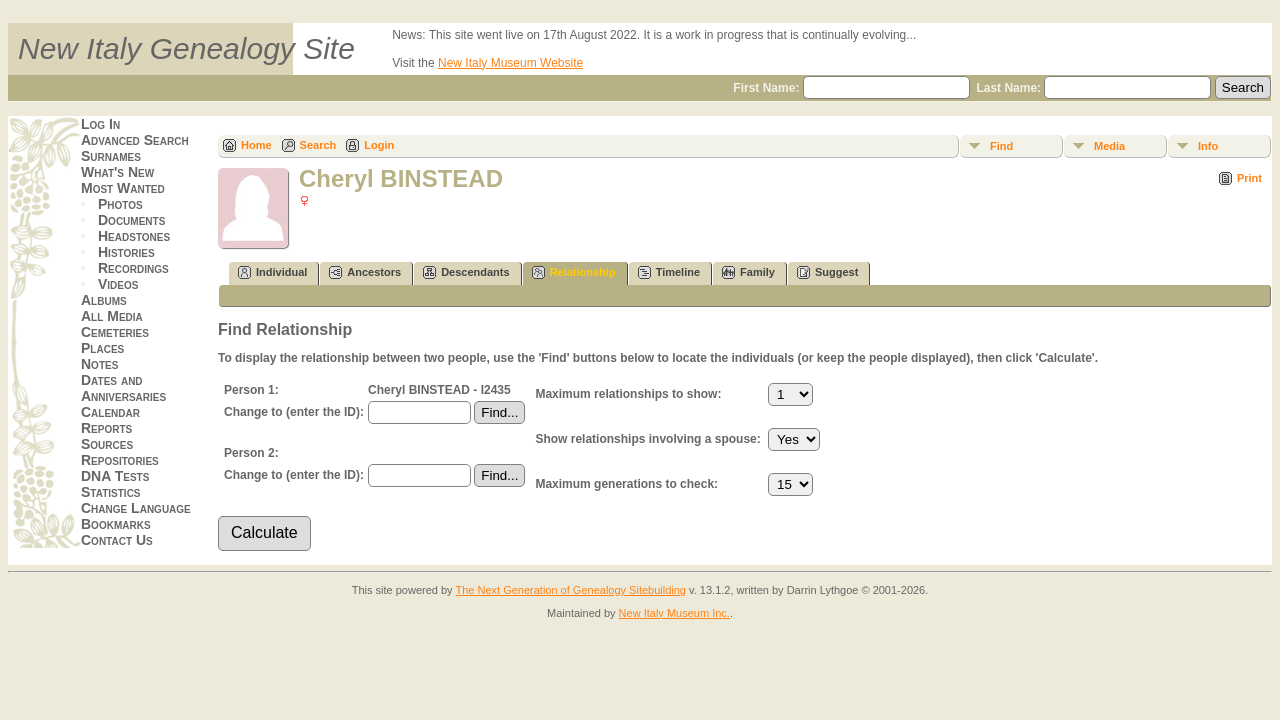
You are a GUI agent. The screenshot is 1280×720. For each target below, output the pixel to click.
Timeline (669, 272)
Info (1208, 146)
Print (1249, 178)
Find (1001, 146)
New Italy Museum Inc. (674, 613)
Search (318, 145)
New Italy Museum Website (510, 63)
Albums (104, 300)
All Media (112, 316)
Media (1109, 146)
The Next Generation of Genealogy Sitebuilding (570, 590)
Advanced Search (135, 140)
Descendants (466, 272)
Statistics (111, 492)
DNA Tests (115, 476)
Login (379, 145)
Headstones (134, 236)
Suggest (827, 272)
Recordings (133, 268)
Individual (272, 272)
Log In (100, 124)
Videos (118, 284)
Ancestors (365, 272)
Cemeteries (115, 332)
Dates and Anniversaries (123, 388)
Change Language (136, 508)
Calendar (110, 412)
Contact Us (117, 540)
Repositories (120, 460)
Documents (131, 220)
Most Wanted (123, 188)
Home (256, 145)
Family (748, 272)
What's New (117, 172)
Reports (106, 428)
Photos (120, 204)
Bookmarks (116, 524)
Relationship (574, 272)
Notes (99, 364)
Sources (107, 444)
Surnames (111, 156)
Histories (126, 252)
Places (102, 348)
